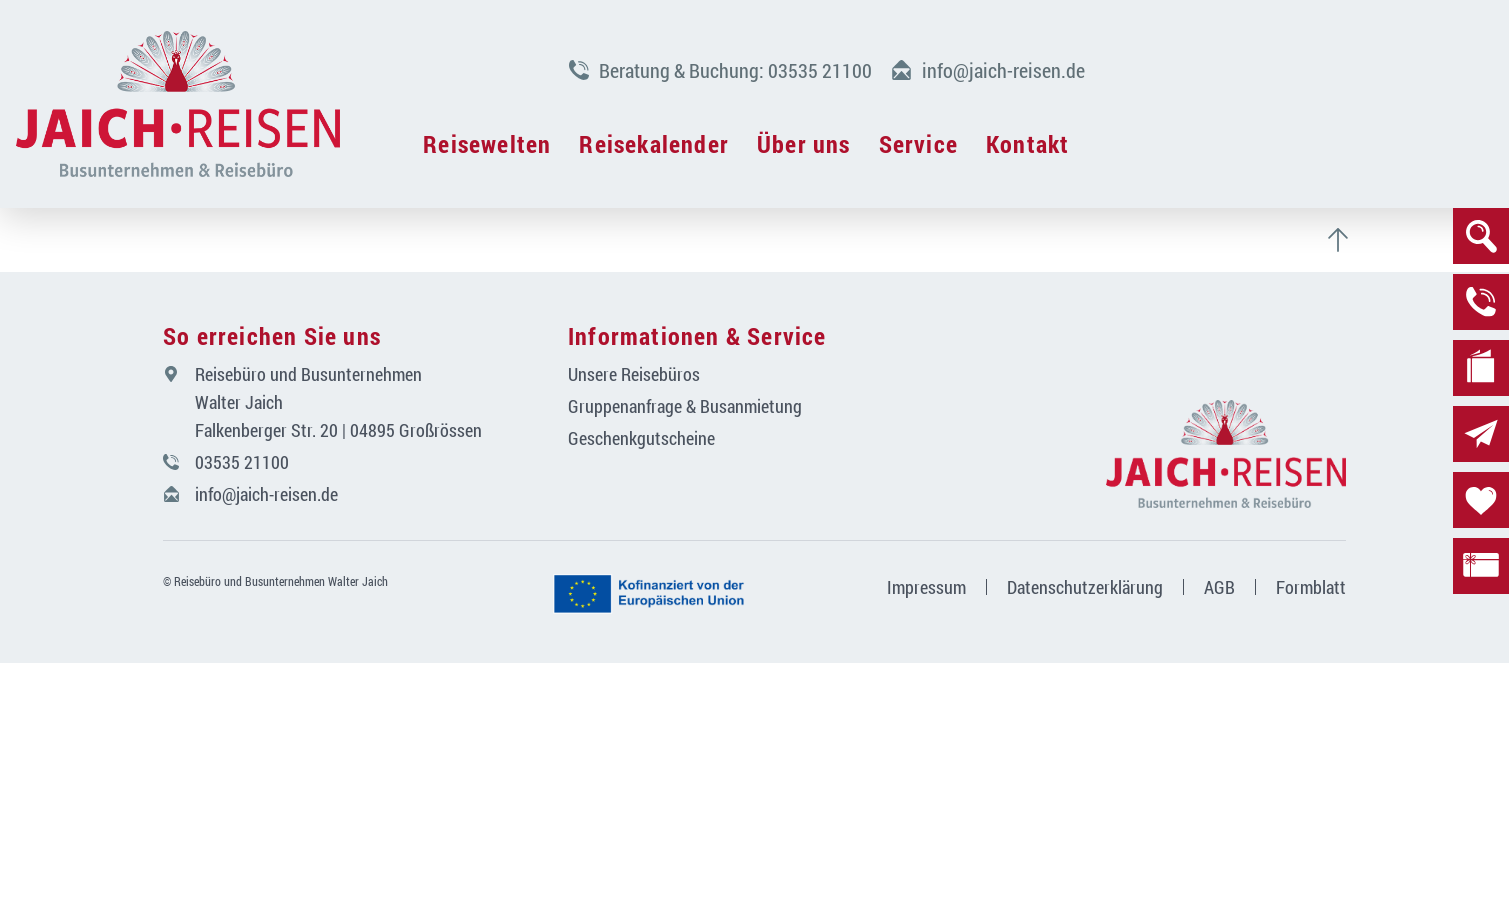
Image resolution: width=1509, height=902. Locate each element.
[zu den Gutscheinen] (1481, 566)
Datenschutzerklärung (1085, 587)
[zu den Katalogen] (1481, 368)
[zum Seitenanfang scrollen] (1346, 240)
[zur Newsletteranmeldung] (1481, 434)
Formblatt (1311, 587)
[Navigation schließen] (178, 104)
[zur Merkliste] (1481, 500)
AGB (1219, 587)
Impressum (926, 587)
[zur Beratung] (1481, 302)
